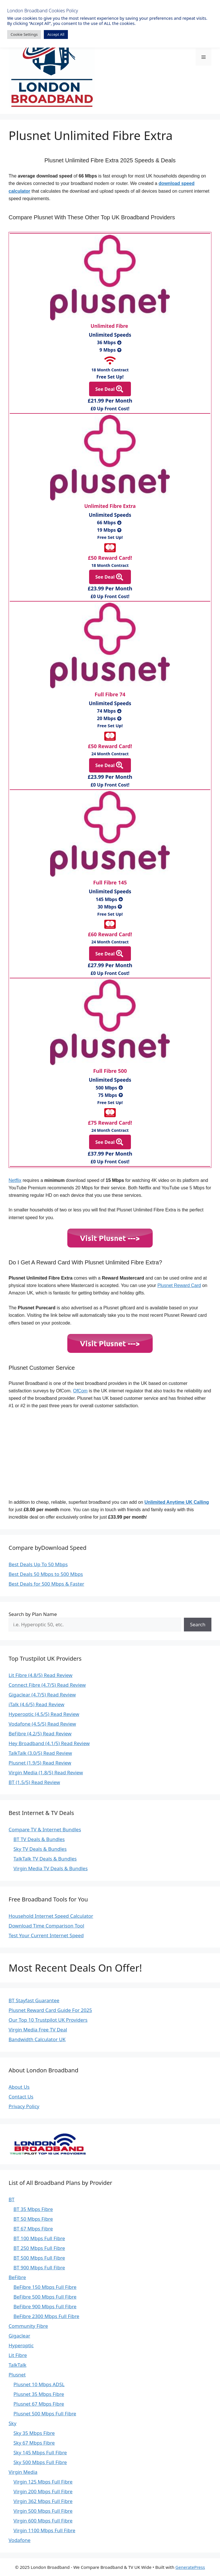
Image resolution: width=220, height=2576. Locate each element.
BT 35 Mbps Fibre (33, 2209)
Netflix (15, 1180)
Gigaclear (19, 2335)
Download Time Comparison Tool (46, 1925)
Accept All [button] (55, 34)
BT (12, 2199)
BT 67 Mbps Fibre (33, 2228)
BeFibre (17, 2277)
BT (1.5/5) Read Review (34, 1782)
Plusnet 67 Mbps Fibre (38, 2403)
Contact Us (21, 2096)
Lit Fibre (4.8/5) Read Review (40, 1675)
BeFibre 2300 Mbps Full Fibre (46, 2316)
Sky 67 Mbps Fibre (34, 2442)
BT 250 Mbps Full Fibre (39, 2248)
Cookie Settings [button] (24, 34)
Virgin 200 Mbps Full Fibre (42, 2491)
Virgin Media (23, 2472)
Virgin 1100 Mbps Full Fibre (44, 2530)
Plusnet (17, 2374)
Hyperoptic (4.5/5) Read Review (44, 1714)
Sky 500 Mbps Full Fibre (40, 2462)
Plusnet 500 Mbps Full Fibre (44, 2413)
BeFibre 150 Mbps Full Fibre (44, 2287)
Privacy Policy (24, 2106)
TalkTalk (17, 2365)
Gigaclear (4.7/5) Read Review (42, 1694)
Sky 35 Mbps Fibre (34, 2433)
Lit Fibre (18, 2355)
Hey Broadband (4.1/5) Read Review (49, 1743)
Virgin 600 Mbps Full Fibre (42, 2520)
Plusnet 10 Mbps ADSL (38, 2384)
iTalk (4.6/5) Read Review (36, 1704)
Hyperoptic (21, 2345)
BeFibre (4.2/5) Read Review (40, 1733)
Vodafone (19, 2540)
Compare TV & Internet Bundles (45, 1829)
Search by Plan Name (33, 1614)
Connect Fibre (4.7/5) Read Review (47, 1685)
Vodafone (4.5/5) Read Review (42, 1723)
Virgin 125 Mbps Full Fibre (42, 2481)
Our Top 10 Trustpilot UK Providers (48, 2020)
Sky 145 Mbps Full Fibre (40, 2452)
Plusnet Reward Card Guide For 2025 (50, 2010)
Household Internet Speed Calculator (51, 1916)
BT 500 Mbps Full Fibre (39, 2257)
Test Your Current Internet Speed (46, 1935)
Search (197, 1624)
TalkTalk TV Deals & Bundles (45, 1858)
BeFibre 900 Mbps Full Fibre (44, 2306)
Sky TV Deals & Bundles (40, 1849)
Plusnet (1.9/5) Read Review (40, 1762)
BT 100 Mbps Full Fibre (39, 2238)
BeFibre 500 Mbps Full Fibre (44, 2296)
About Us (19, 2087)
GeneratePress (190, 2567)
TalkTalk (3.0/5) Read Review (40, 1753)
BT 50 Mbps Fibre (33, 2219)
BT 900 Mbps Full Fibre (39, 2267)
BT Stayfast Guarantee (34, 2000)
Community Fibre (28, 2326)
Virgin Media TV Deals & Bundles (50, 1868)
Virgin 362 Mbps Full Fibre (42, 2501)
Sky (12, 2423)
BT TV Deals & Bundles (39, 1839)
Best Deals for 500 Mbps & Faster (46, 1583)
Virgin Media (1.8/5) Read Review (46, 1772)
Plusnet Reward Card (179, 1285)
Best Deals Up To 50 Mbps (38, 1564)
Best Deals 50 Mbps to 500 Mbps (46, 1574)
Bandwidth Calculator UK (37, 2039)
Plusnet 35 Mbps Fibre (38, 2394)
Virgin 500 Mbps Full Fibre (42, 2511)
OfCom (80, 1390)
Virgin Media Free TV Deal (38, 2029)
